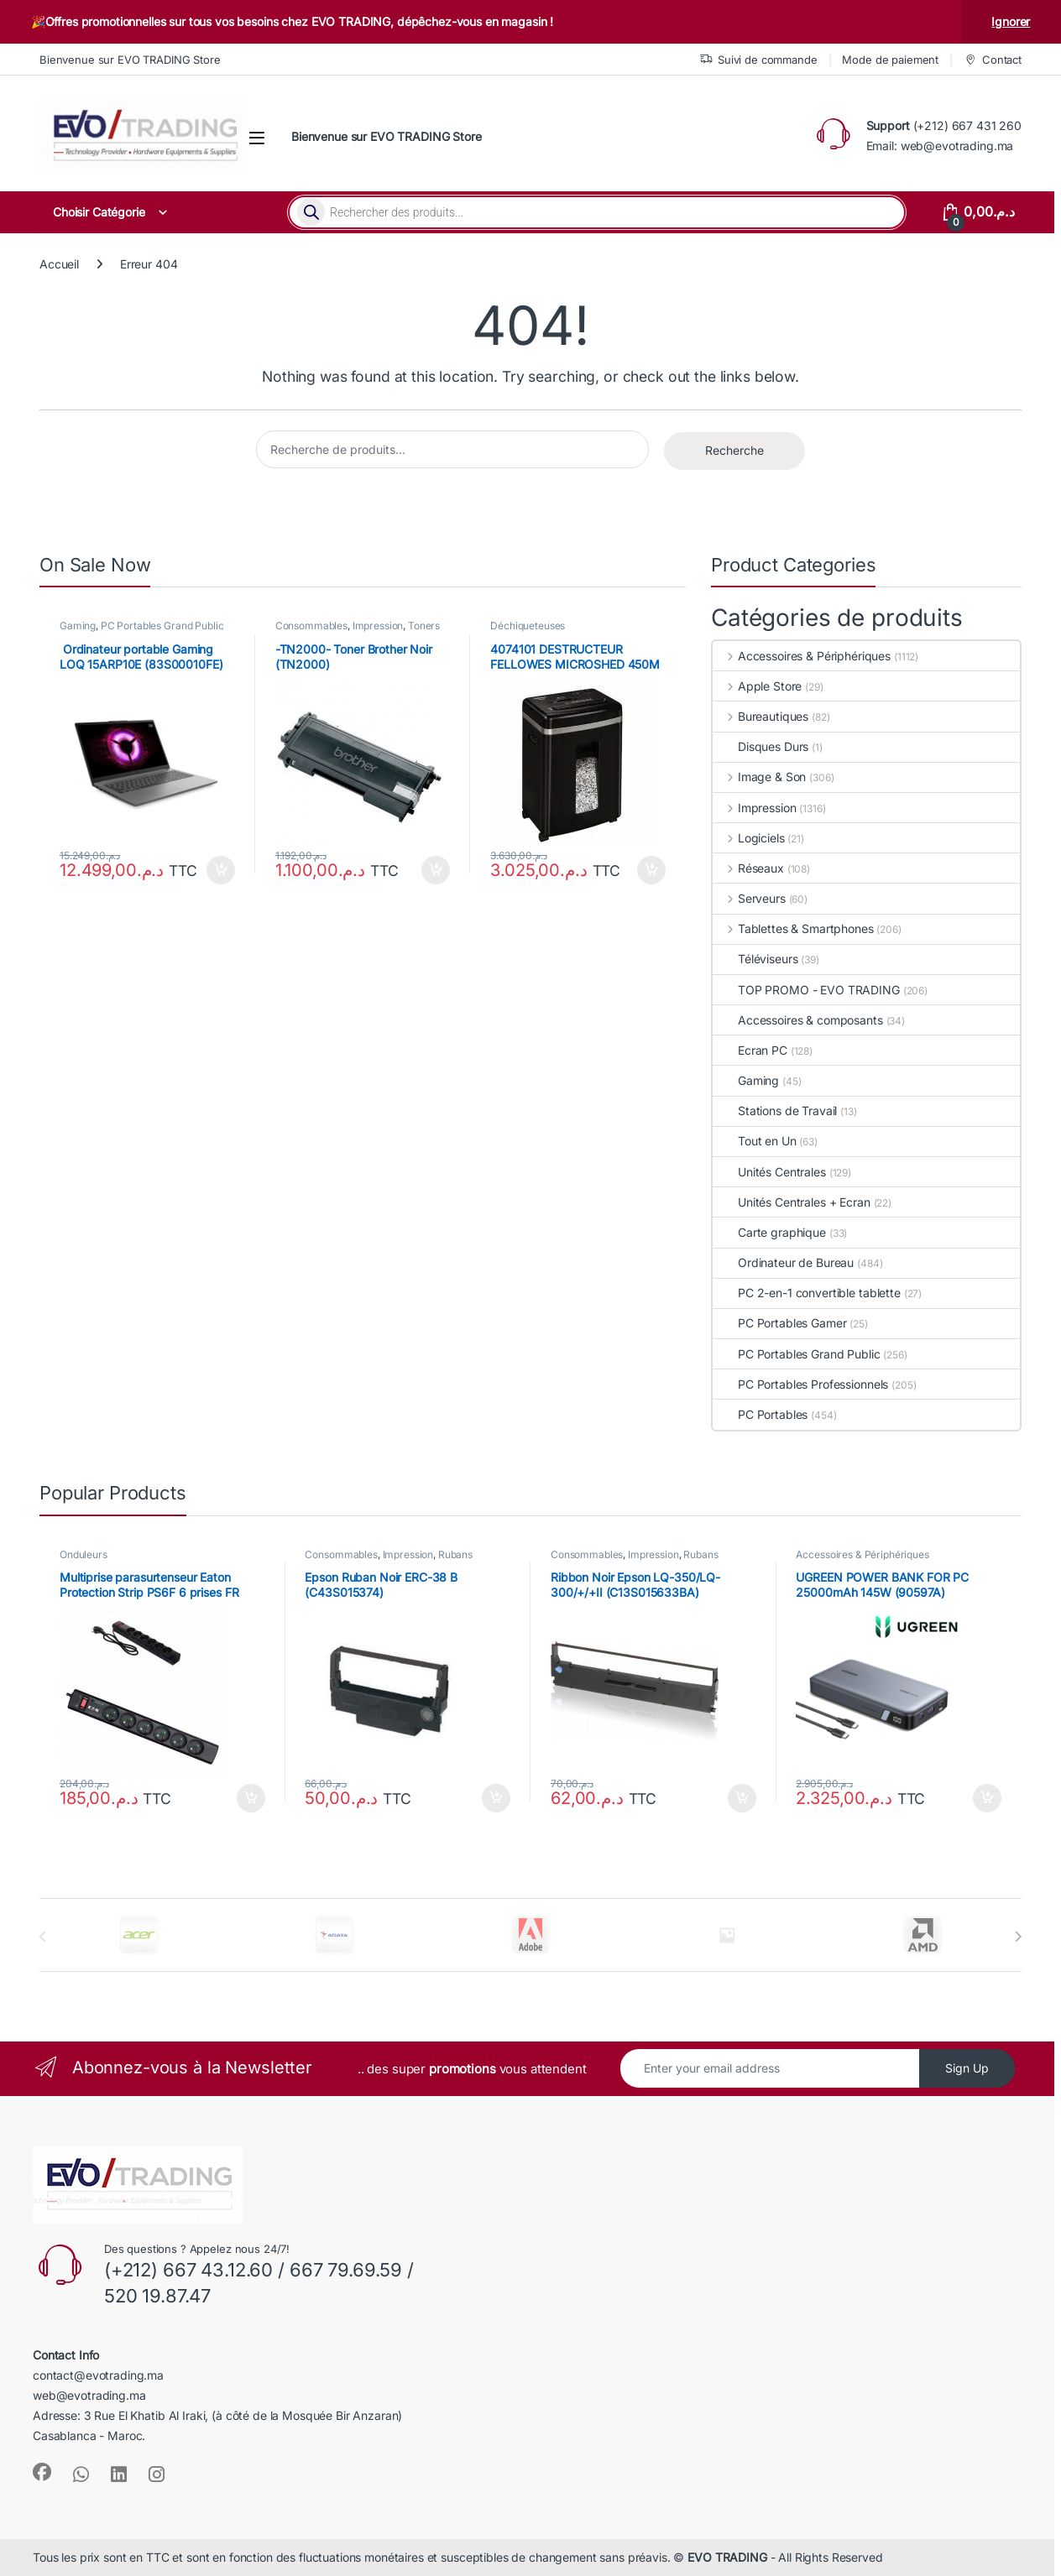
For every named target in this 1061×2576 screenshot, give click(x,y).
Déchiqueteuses (527, 625)
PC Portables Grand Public (162, 625)
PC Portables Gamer (779, 1323)
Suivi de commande (758, 60)
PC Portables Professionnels (800, 1384)
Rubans (455, 1554)
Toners (424, 625)
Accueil (59, 264)
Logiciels (749, 838)
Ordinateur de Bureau (783, 1262)
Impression (378, 625)
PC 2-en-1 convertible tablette (807, 1292)
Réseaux (748, 868)
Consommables (311, 625)
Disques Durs (760, 746)
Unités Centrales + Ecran (791, 1202)
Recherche (734, 450)
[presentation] (1018, 1936)
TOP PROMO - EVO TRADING (806, 990)
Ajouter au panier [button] (220, 870)
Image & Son (759, 776)
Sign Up (967, 2068)
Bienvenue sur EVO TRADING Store (130, 59)
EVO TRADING (726, 2557)
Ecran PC (750, 1050)
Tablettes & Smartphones (793, 928)
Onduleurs (83, 1554)
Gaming (78, 625)
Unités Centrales (769, 1172)
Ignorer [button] (1010, 21)
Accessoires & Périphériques (802, 656)
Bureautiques (760, 716)
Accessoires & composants (798, 1020)
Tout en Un (755, 1141)
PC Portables (760, 1414)
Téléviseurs (755, 959)
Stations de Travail (775, 1110)
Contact (993, 60)
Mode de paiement (890, 59)
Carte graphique (769, 1232)
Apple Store (757, 686)
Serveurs (749, 898)
